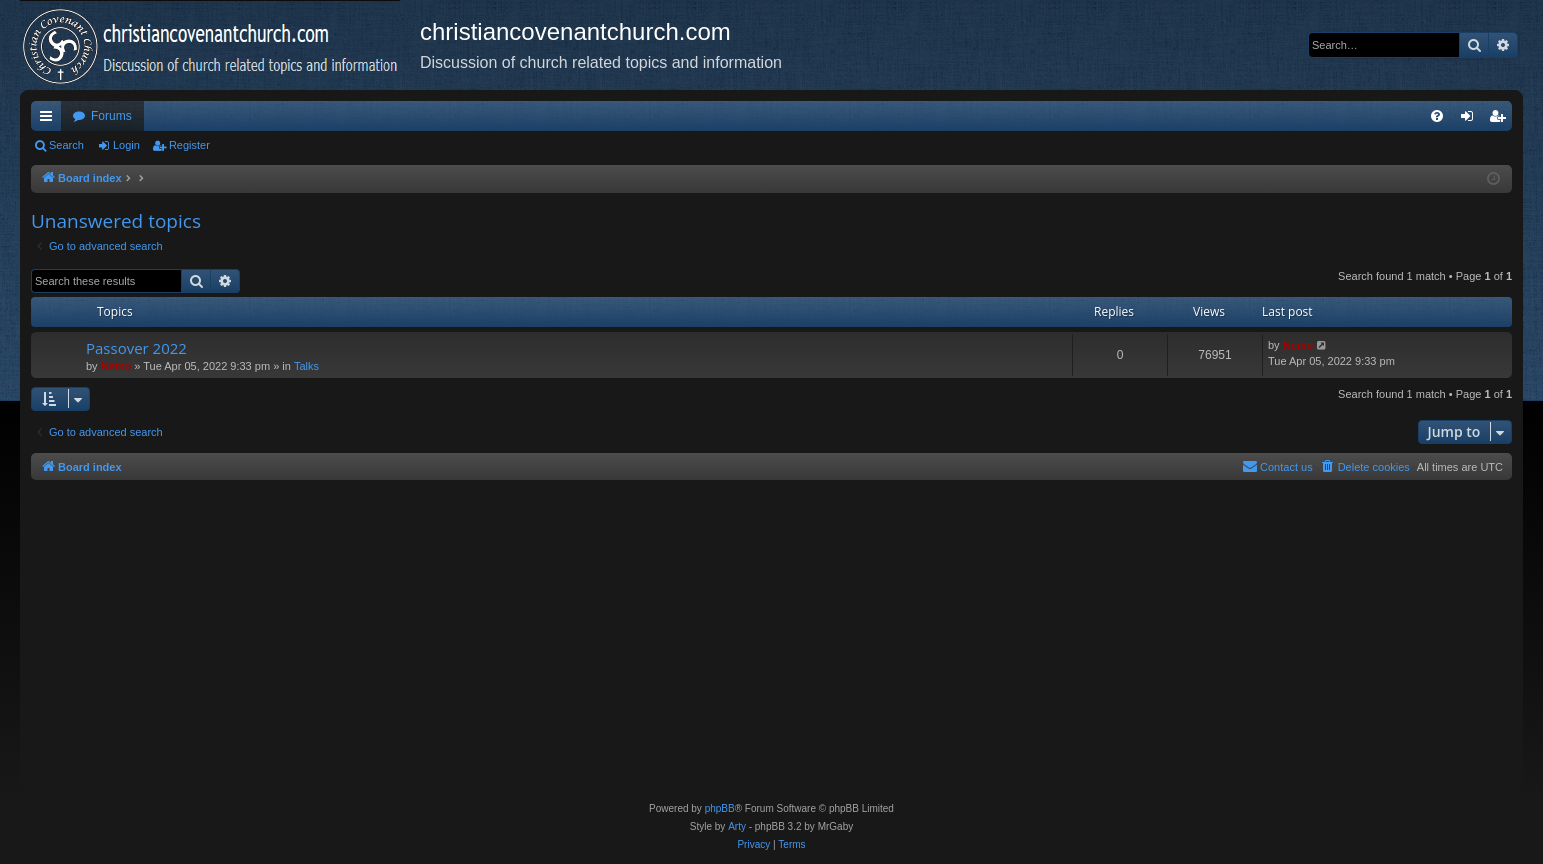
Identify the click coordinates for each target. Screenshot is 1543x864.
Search (66, 145)
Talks (306, 366)
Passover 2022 (136, 348)
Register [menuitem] (1501, 120)
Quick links (50, 120)
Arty (737, 826)
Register (189, 145)
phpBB (720, 808)
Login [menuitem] (1471, 120)
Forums (111, 116)
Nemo (116, 366)
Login (126, 145)
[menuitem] (1437, 116)
